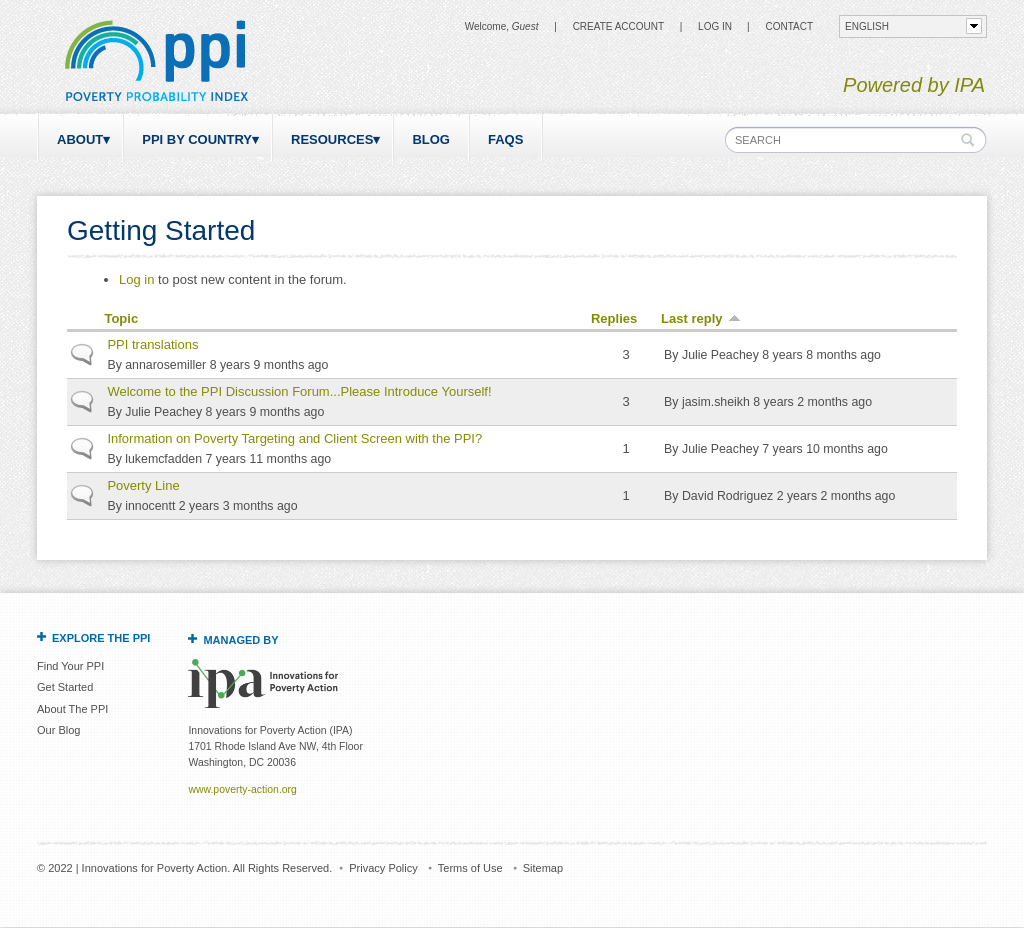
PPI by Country (197, 139)
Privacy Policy (383, 868)
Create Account (618, 26)
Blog (431, 139)
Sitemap (543, 868)
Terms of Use (470, 868)
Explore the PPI (101, 638)
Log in (715, 26)
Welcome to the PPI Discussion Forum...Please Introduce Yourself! (299, 391)
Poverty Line (143, 485)
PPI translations (152, 344)
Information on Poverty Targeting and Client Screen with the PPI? (294, 438)
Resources (332, 139)
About (80, 139)
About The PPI (72, 709)
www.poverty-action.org (242, 789)
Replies (614, 318)
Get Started (65, 687)
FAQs (505, 139)
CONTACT (789, 26)
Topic (121, 318)
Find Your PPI (70, 666)
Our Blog (58, 730)
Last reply (700, 318)
